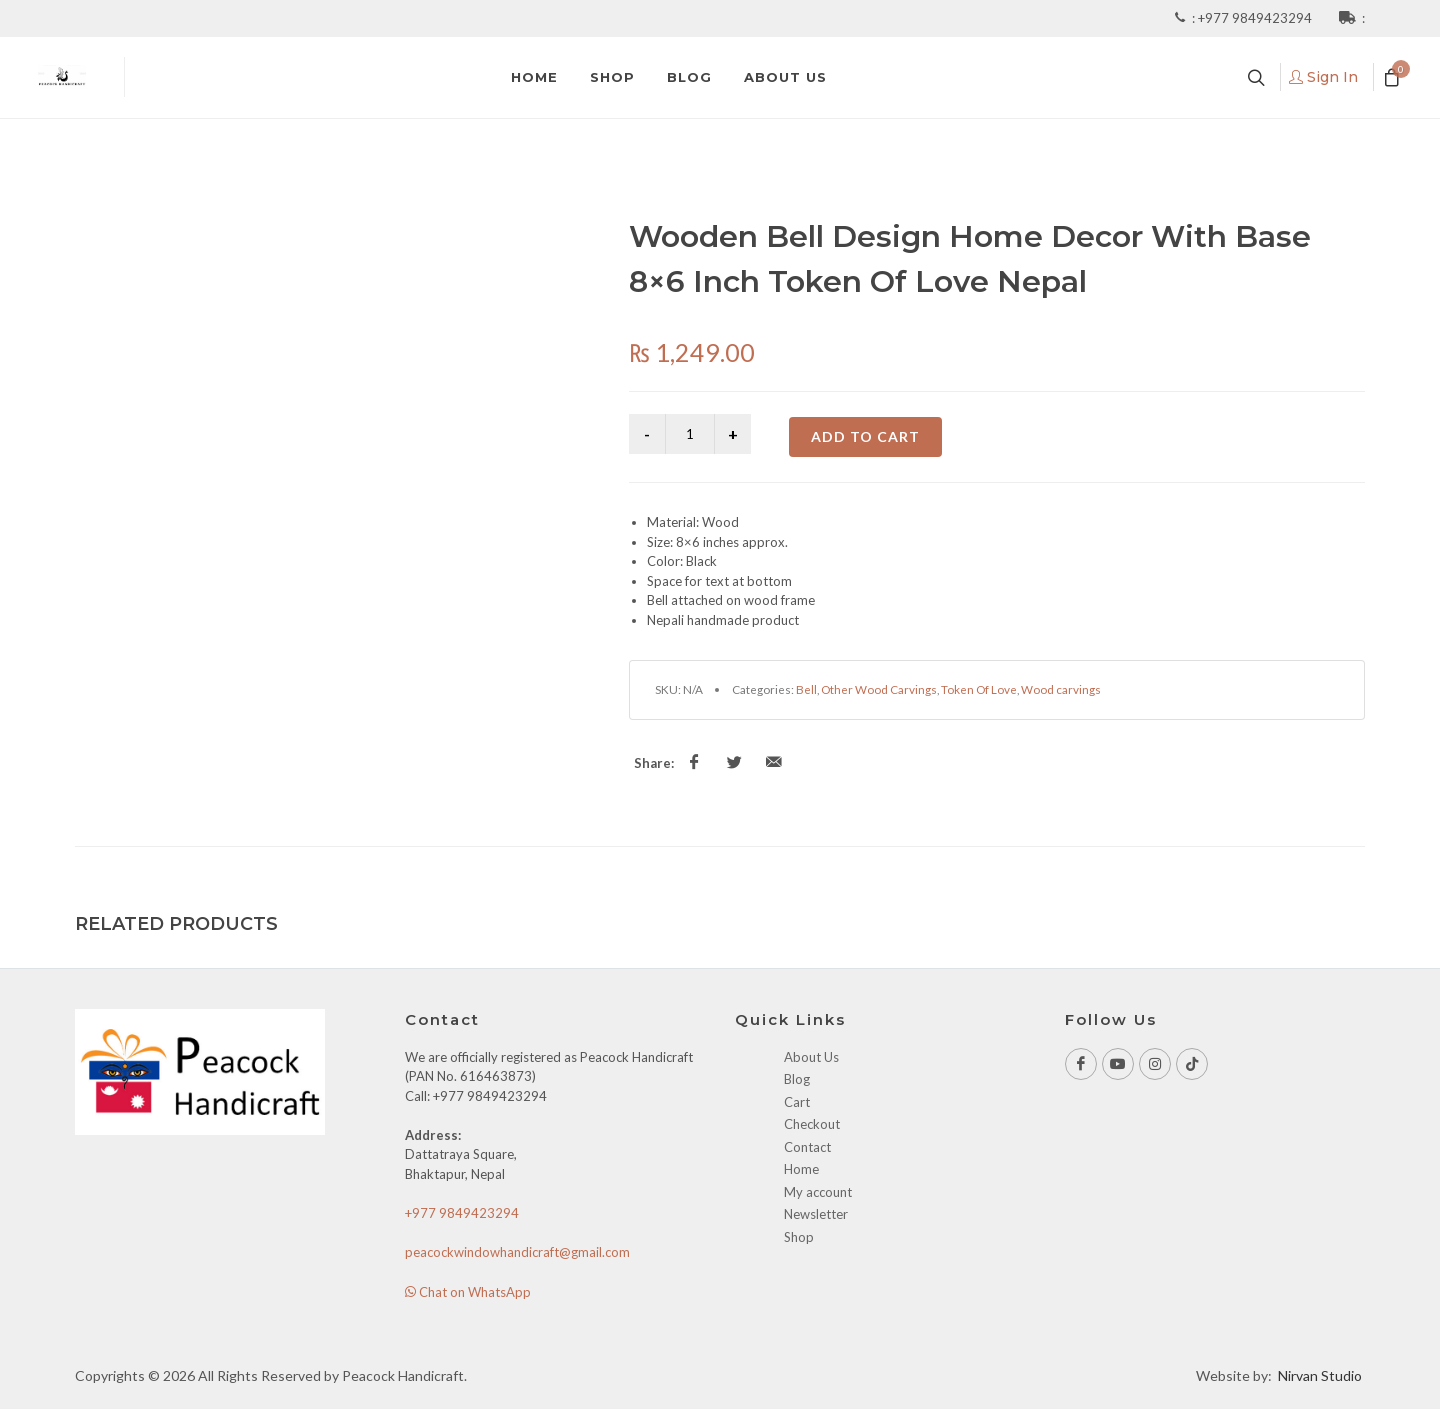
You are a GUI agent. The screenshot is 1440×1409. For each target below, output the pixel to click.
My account (818, 1192)
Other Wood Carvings (879, 689)
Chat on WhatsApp (468, 1292)
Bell (806, 689)
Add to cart (865, 436)
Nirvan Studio (1320, 1375)
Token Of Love (979, 689)
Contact (807, 1147)
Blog (797, 1079)
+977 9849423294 (1256, 18)
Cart (797, 1102)
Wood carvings (1061, 689)
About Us (811, 1057)
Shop (799, 1237)
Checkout (812, 1124)
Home (801, 1169)
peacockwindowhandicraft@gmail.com (517, 1252)
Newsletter (816, 1214)
